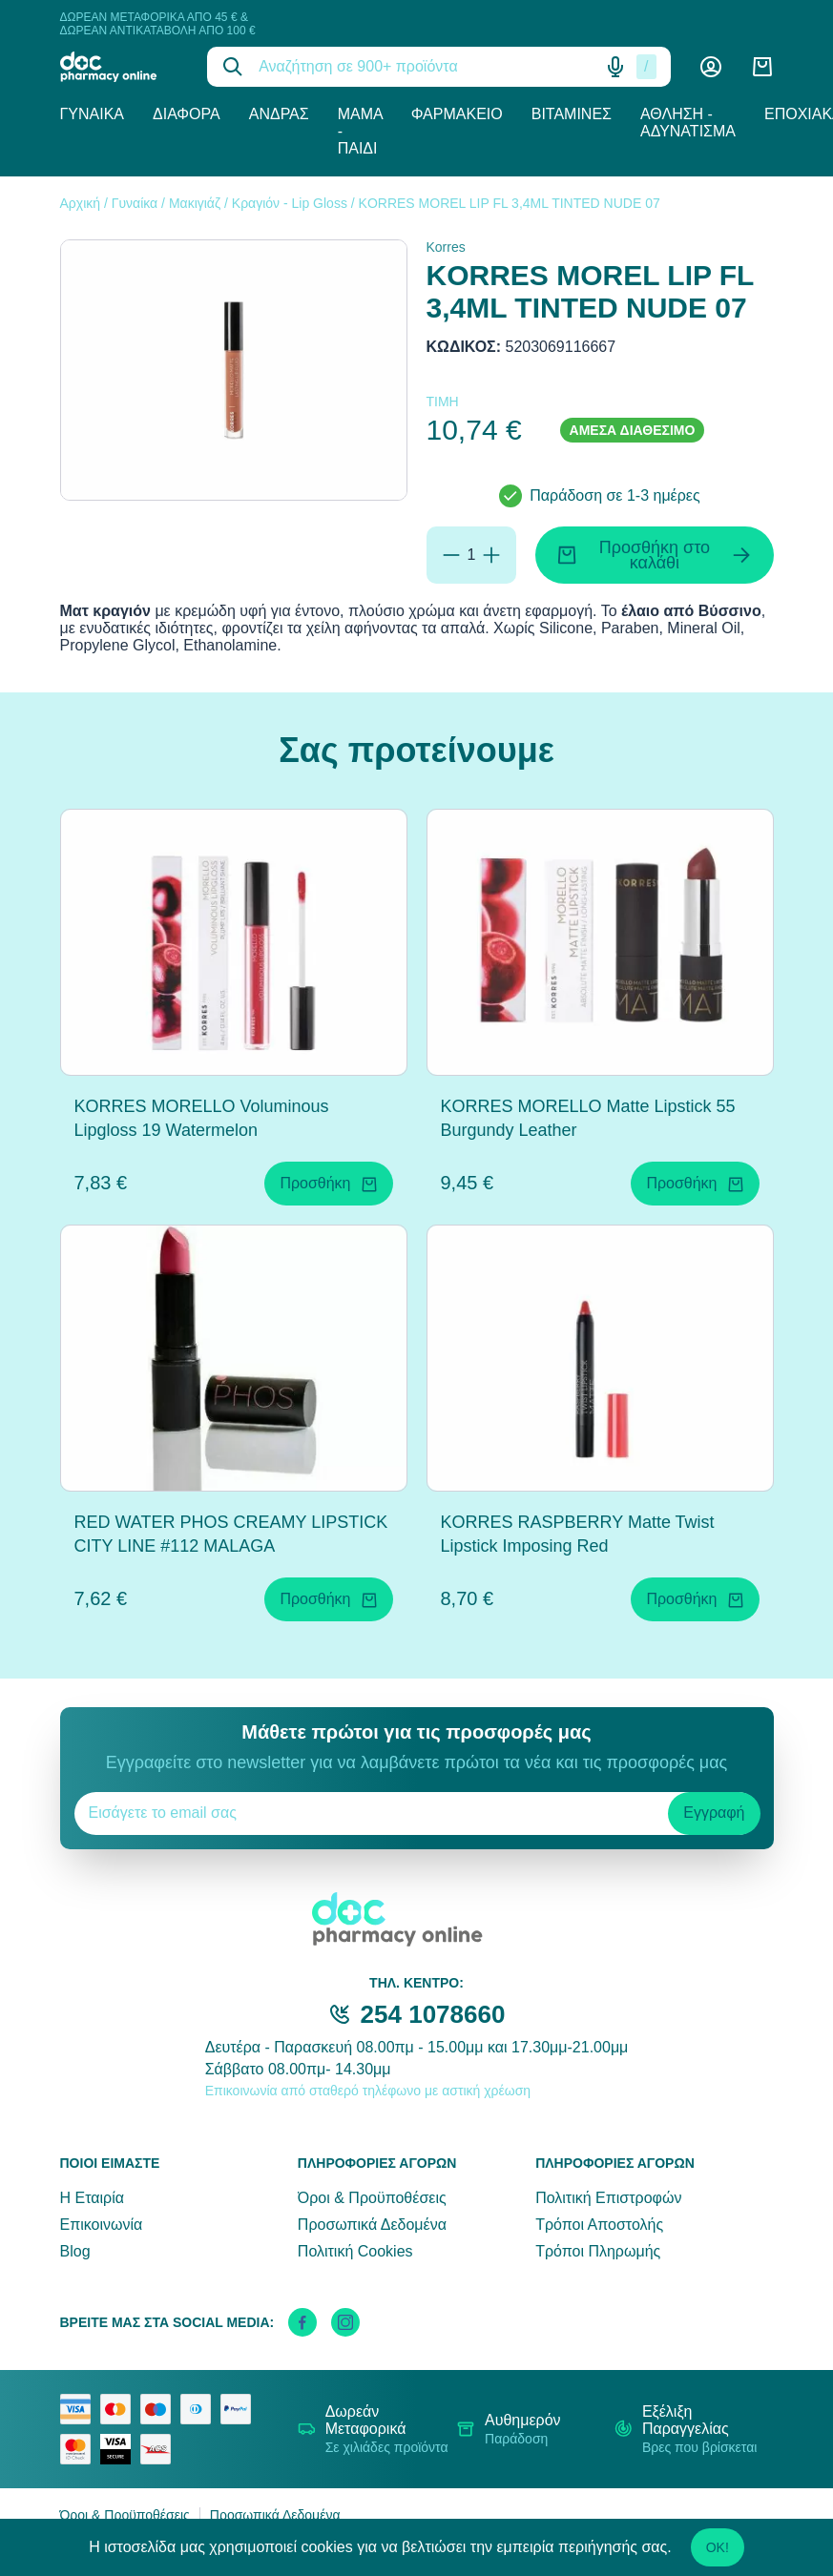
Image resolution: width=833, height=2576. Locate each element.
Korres (446, 247)
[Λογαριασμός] (710, 66)
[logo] (119, 67)
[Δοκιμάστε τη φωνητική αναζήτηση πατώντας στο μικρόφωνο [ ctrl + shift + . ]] (615, 66)
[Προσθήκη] (491, 555)
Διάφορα (186, 114)
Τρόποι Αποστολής (599, 2224)
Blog (75, 2251)
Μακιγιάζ (194, 203)
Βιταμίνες (571, 114)
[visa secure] (120, 2449)
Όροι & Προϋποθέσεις (372, 2198)
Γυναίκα (92, 114)
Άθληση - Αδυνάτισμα (688, 122)
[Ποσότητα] (472, 555)
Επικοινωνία (101, 2224)
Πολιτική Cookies (355, 2251)
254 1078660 (433, 2014)
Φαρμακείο (457, 114)
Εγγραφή (713, 1812)
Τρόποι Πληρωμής (597, 2251)
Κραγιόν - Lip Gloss (289, 203)
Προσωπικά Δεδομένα (372, 2224)
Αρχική (80, 203)
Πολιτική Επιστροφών (608, 2198)
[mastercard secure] (80, 2449)
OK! (717, 2547)
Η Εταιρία (92, 2198)
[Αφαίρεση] (451, 555)
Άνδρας (279, 114)
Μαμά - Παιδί (360, 131)
